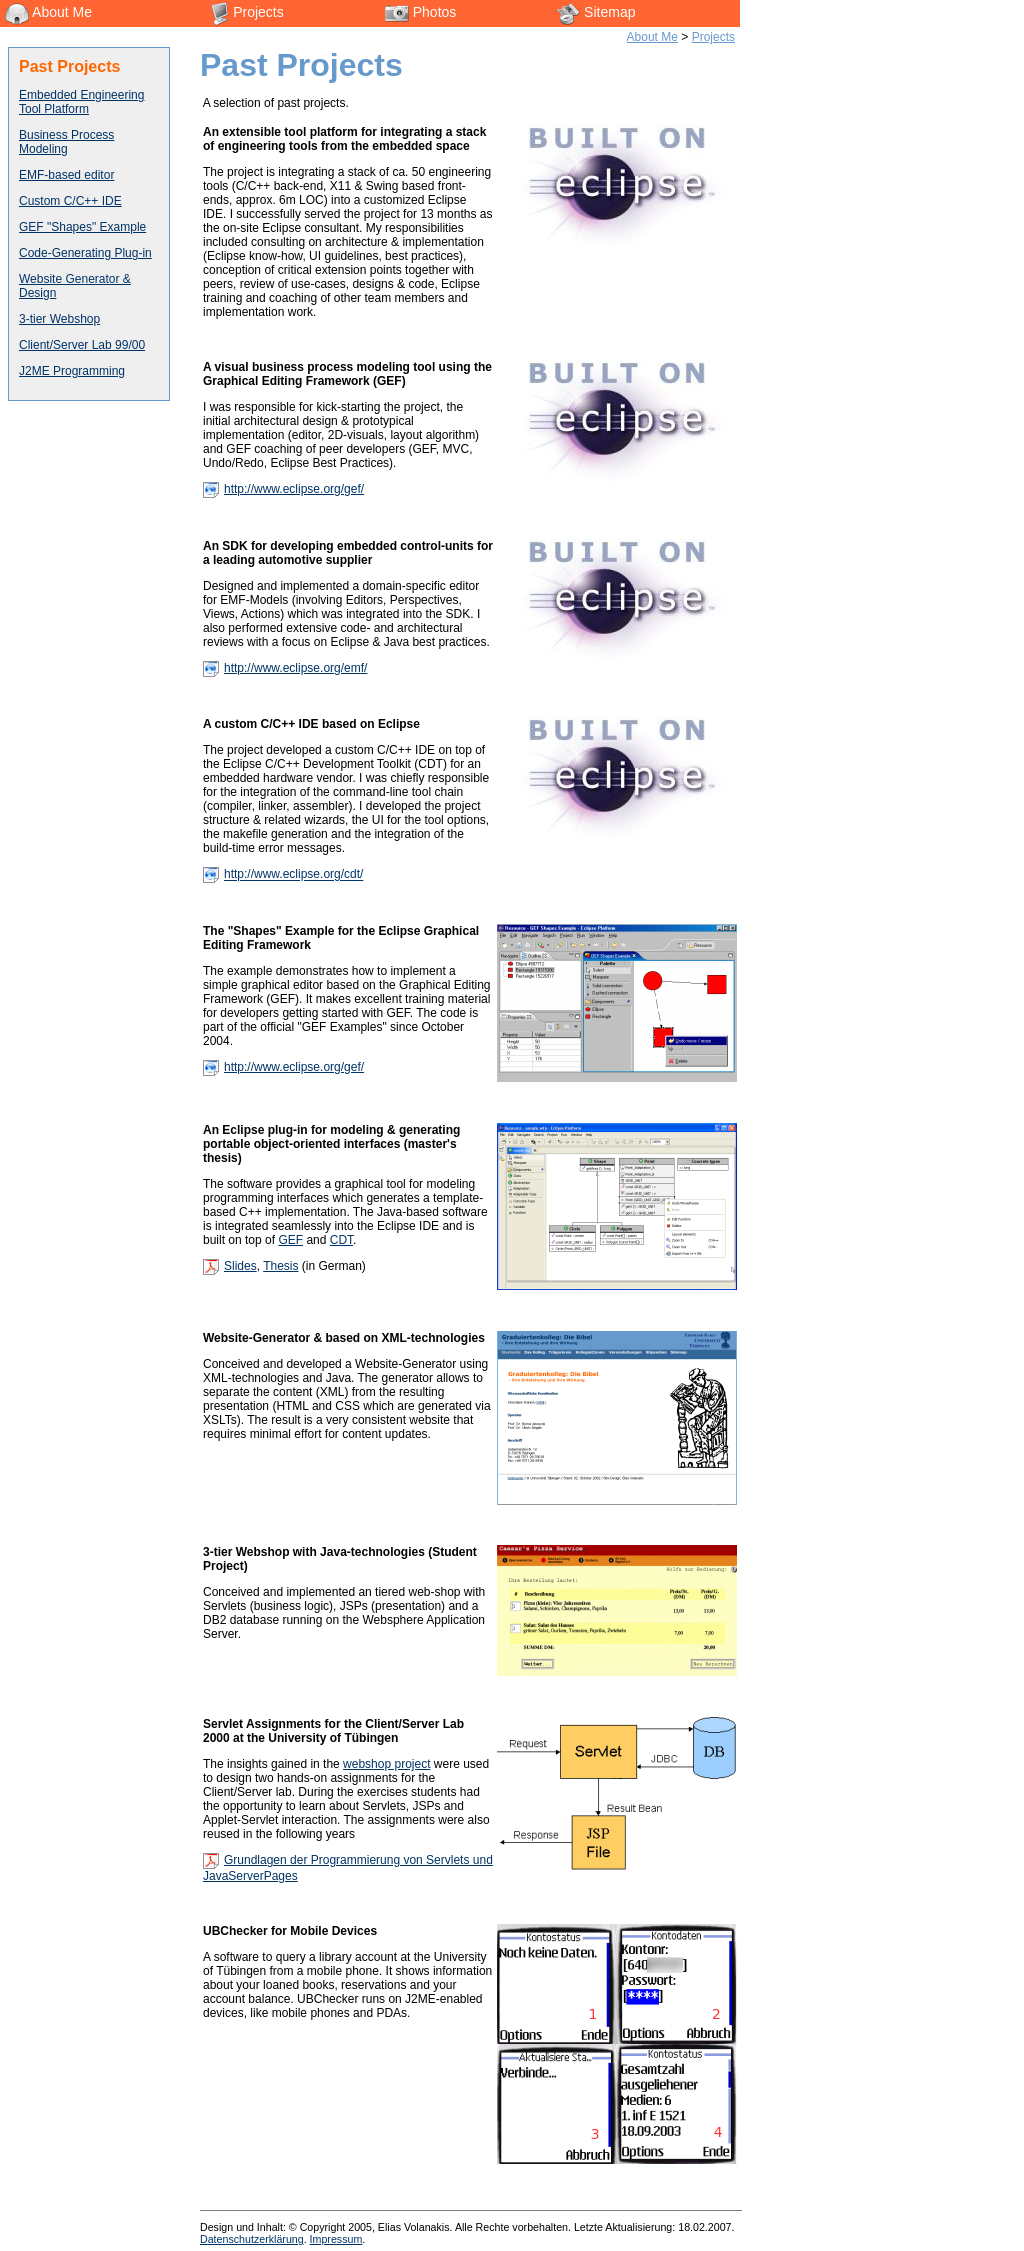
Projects (247, 12)
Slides (240, 1266)
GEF (290, 1240)
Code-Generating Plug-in (85, 253)
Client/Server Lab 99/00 (82, 345)
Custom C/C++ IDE (70, 201)
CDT (341, 1240)
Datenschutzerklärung (252, 2239)
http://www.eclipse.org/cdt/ (293, 875)
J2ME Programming (72, 371)
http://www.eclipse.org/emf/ (295, 668)
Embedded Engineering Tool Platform (81, 102)
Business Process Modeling (66, 142)
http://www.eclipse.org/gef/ (294, 489)
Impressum (336, 2239)
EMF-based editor (66, 175)
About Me (48, 12)
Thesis (280, 1266)
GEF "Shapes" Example (82, 227)
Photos (420, 12)
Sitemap (595, 12)
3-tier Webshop (59, 319)
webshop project (386, 1764)
